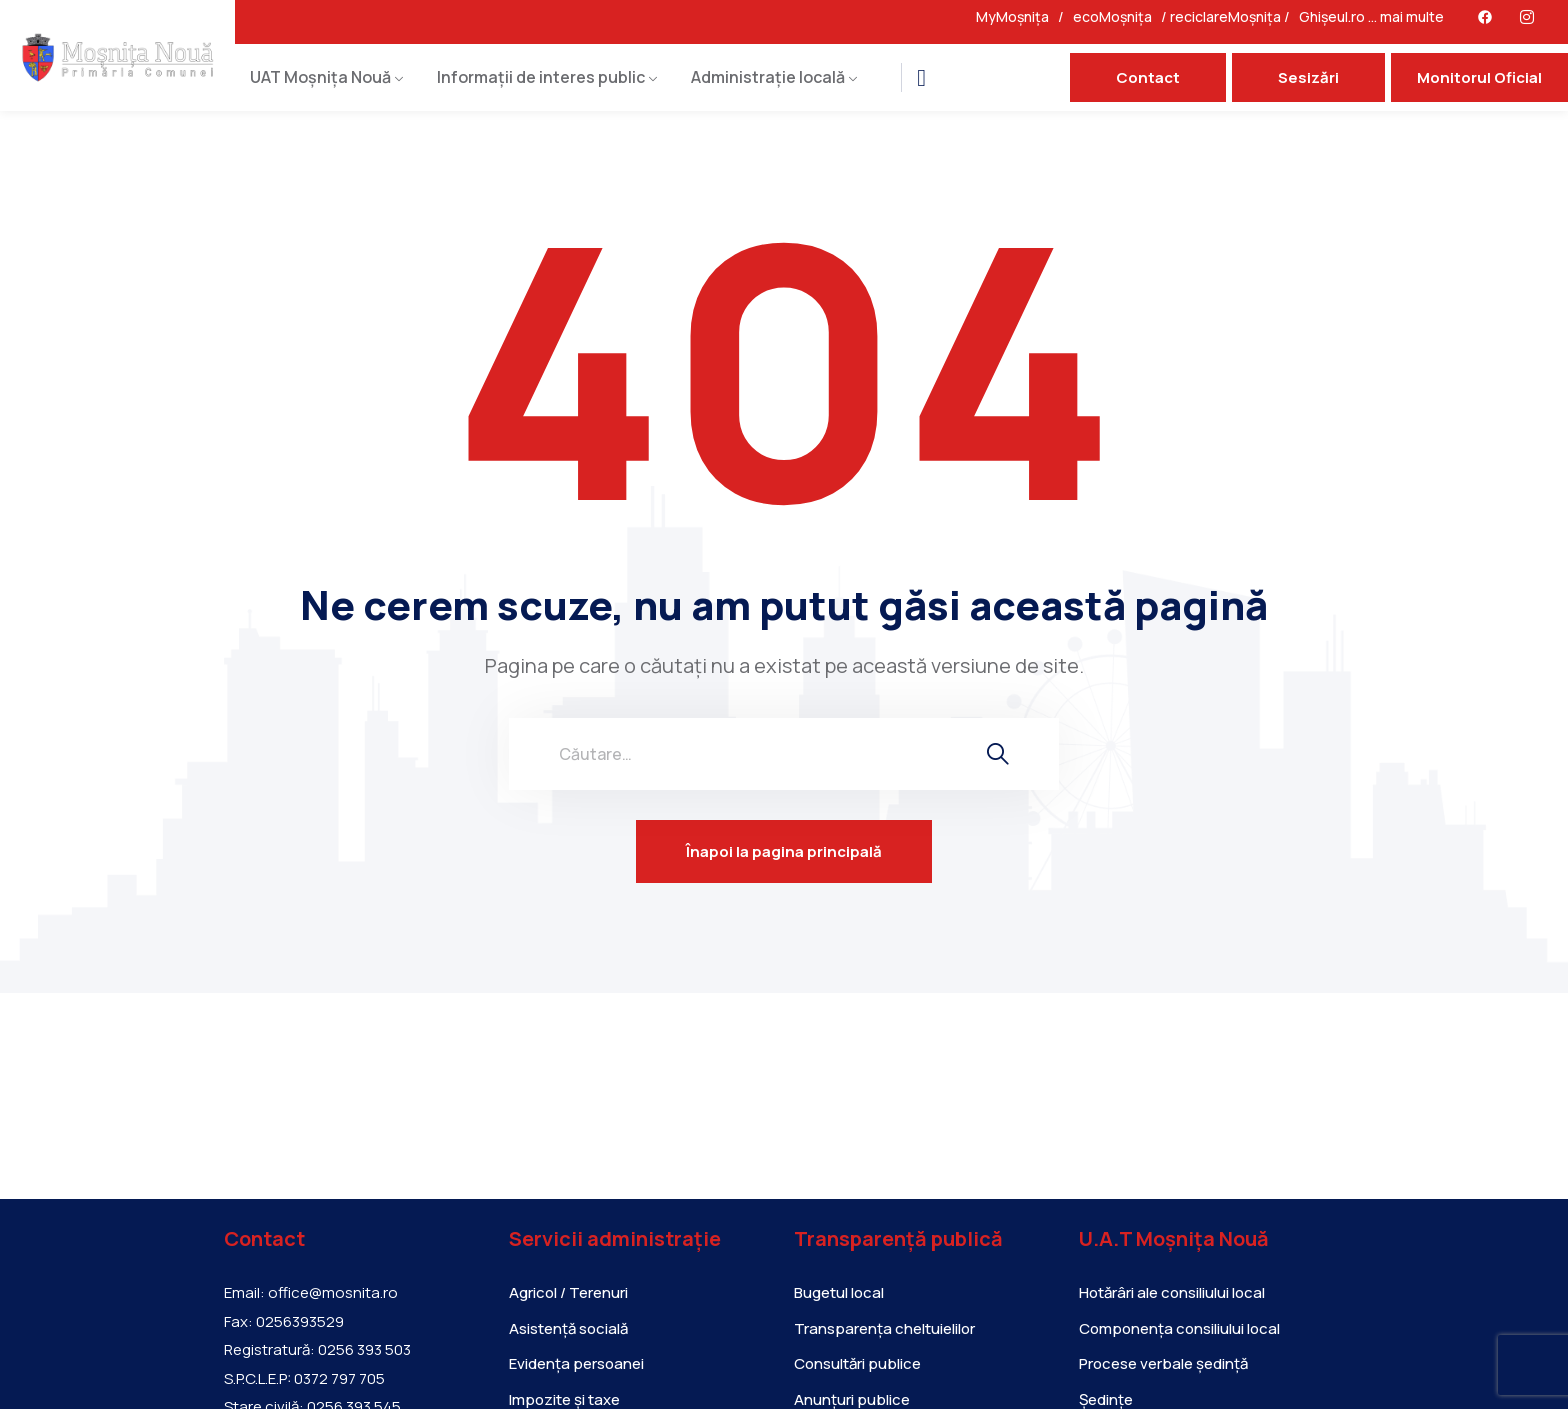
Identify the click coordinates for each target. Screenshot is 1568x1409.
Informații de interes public (541, 77)
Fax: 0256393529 (284, 1322)
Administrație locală (768, 77)
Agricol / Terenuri (568, 1292)
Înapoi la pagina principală (784, 851)
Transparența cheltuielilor (884, 1328)
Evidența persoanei (576, 1363)
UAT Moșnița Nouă (320, 77)
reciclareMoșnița (1225, 16)
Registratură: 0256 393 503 (317, 1350)
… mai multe (1406, 16)
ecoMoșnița (1117, 16)
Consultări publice (857, 1363)
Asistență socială (568, 1328)
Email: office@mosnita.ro (311, 1293)
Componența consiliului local (1179, 1328)
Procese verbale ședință (1163, 1363)
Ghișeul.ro (1332, 16)
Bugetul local (839, 1292)
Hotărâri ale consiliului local (1172, 1292)
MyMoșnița (1017, 16)
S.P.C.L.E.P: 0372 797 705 (304, 1379)
